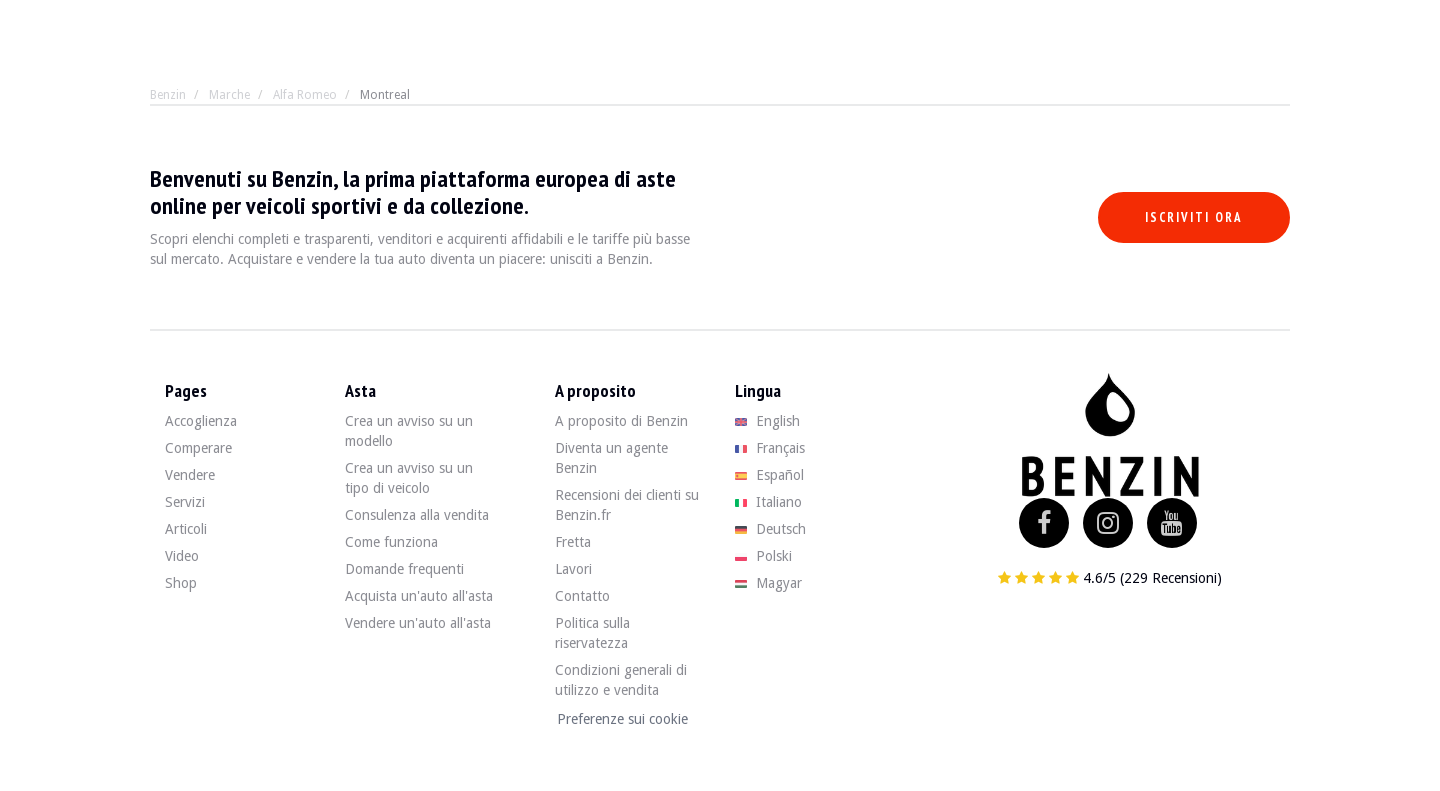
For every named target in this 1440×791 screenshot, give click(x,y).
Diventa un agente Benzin (611, 458)
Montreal (385, 95)
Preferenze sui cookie (622, 719)
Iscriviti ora (1194, 217)
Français (770, 448)
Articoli (186, 529)
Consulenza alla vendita (417, 515)
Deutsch (770, 529)
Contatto (582, 596)
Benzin (168, 95)
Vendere (190, 475)
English (767, 421)
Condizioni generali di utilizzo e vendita (621, 680)
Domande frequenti (404, 569)
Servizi (185, 502)
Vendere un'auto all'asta (418, 623)
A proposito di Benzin (621, 421)
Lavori (573, 569)
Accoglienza (201, 421)
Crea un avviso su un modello (409, 431)
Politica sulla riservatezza (592, 633)
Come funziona (391, 542)
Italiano (768, 502)
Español (769, 475)
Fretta (573, 542)
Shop (181, 583)
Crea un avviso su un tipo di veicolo (409, 478)
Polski (763, 556)
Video (182, 556)
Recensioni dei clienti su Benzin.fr (627, 505)
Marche (229, 95)
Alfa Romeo (305, 95)
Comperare (198, 448)
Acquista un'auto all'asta (419, 596)
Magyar (768, 583)
